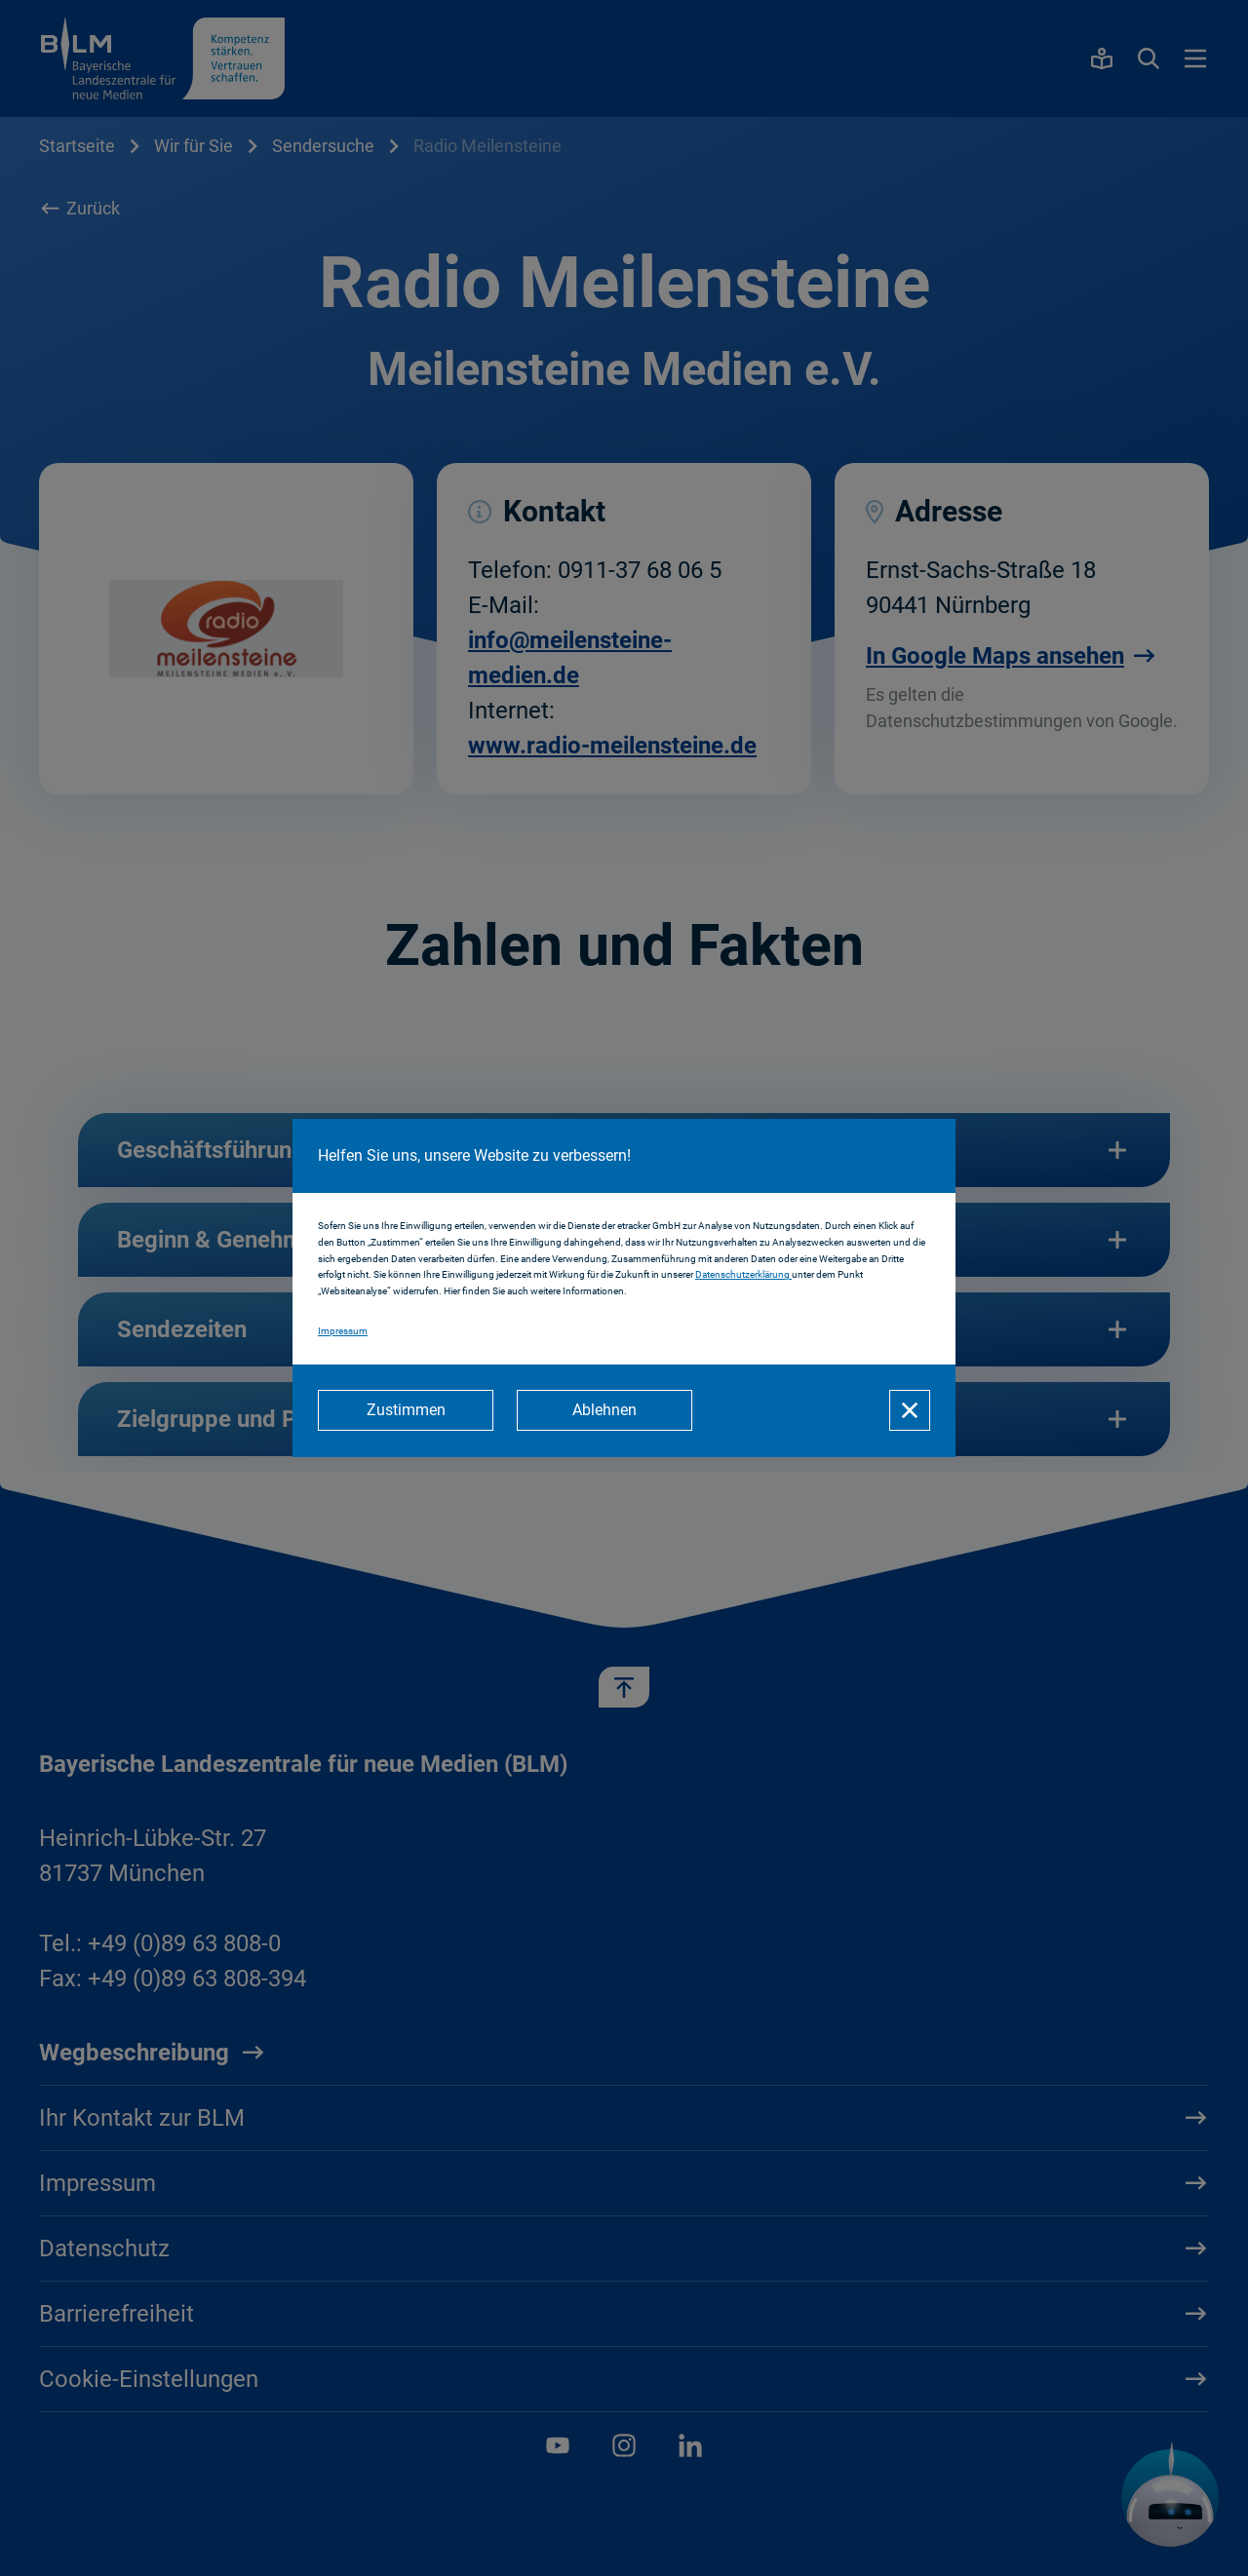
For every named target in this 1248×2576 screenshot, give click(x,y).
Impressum (343, 1331)
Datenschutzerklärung (743, 1275)
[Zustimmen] (405, 1410)
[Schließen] (909, 1410)
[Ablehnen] (604, 1410)
